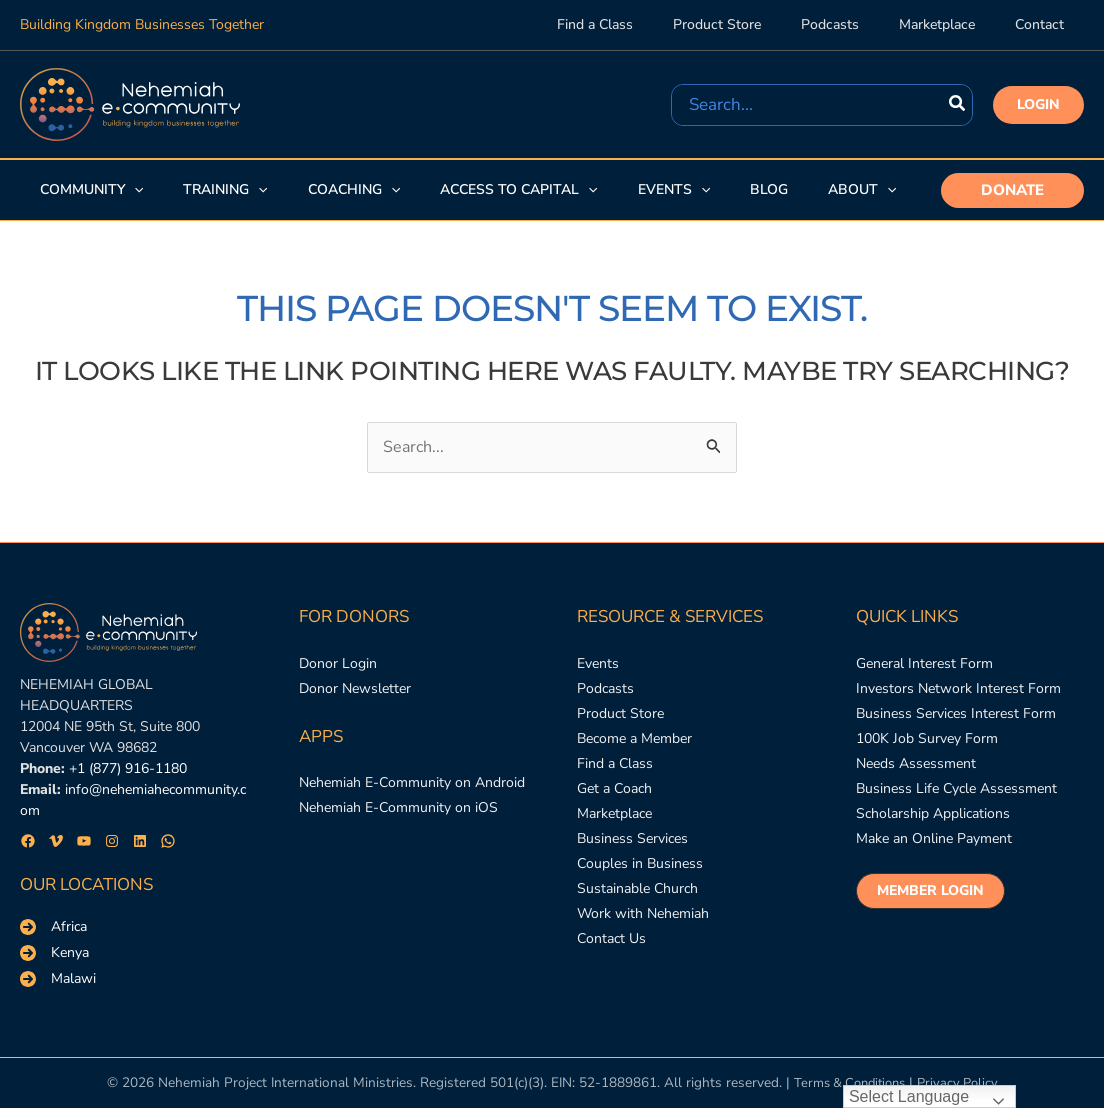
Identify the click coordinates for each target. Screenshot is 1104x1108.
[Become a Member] (634, 747)
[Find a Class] (615, 774)
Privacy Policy (962, 1083)
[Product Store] (620, 720)
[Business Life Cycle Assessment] (956, 801)
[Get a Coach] (614, 801)
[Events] (598, 665)
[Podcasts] (605, 692)
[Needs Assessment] (916, 774)
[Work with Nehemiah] (643, 937)
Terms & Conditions (847, 1083)
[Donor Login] (338, 665)
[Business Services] (632, 856)
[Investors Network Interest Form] (958, 692)
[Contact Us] (611, 964)
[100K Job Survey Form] (927, 747)
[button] (1038, 105)
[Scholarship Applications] (933, 828)
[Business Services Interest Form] (956, 720)
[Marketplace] (614, 828)
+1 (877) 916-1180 (128, 769)
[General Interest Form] (924, 665)
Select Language (909, 1096)
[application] (132, 190)
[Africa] (53, 927)
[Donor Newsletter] (355, 692)
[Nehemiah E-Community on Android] (412, 789)
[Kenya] (54, 953)
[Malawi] (58, 979)
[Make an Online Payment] (934, 856)
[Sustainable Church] (637, 910)
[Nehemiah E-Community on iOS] (398, 816)
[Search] (958, 105)
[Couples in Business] (640, 883)
